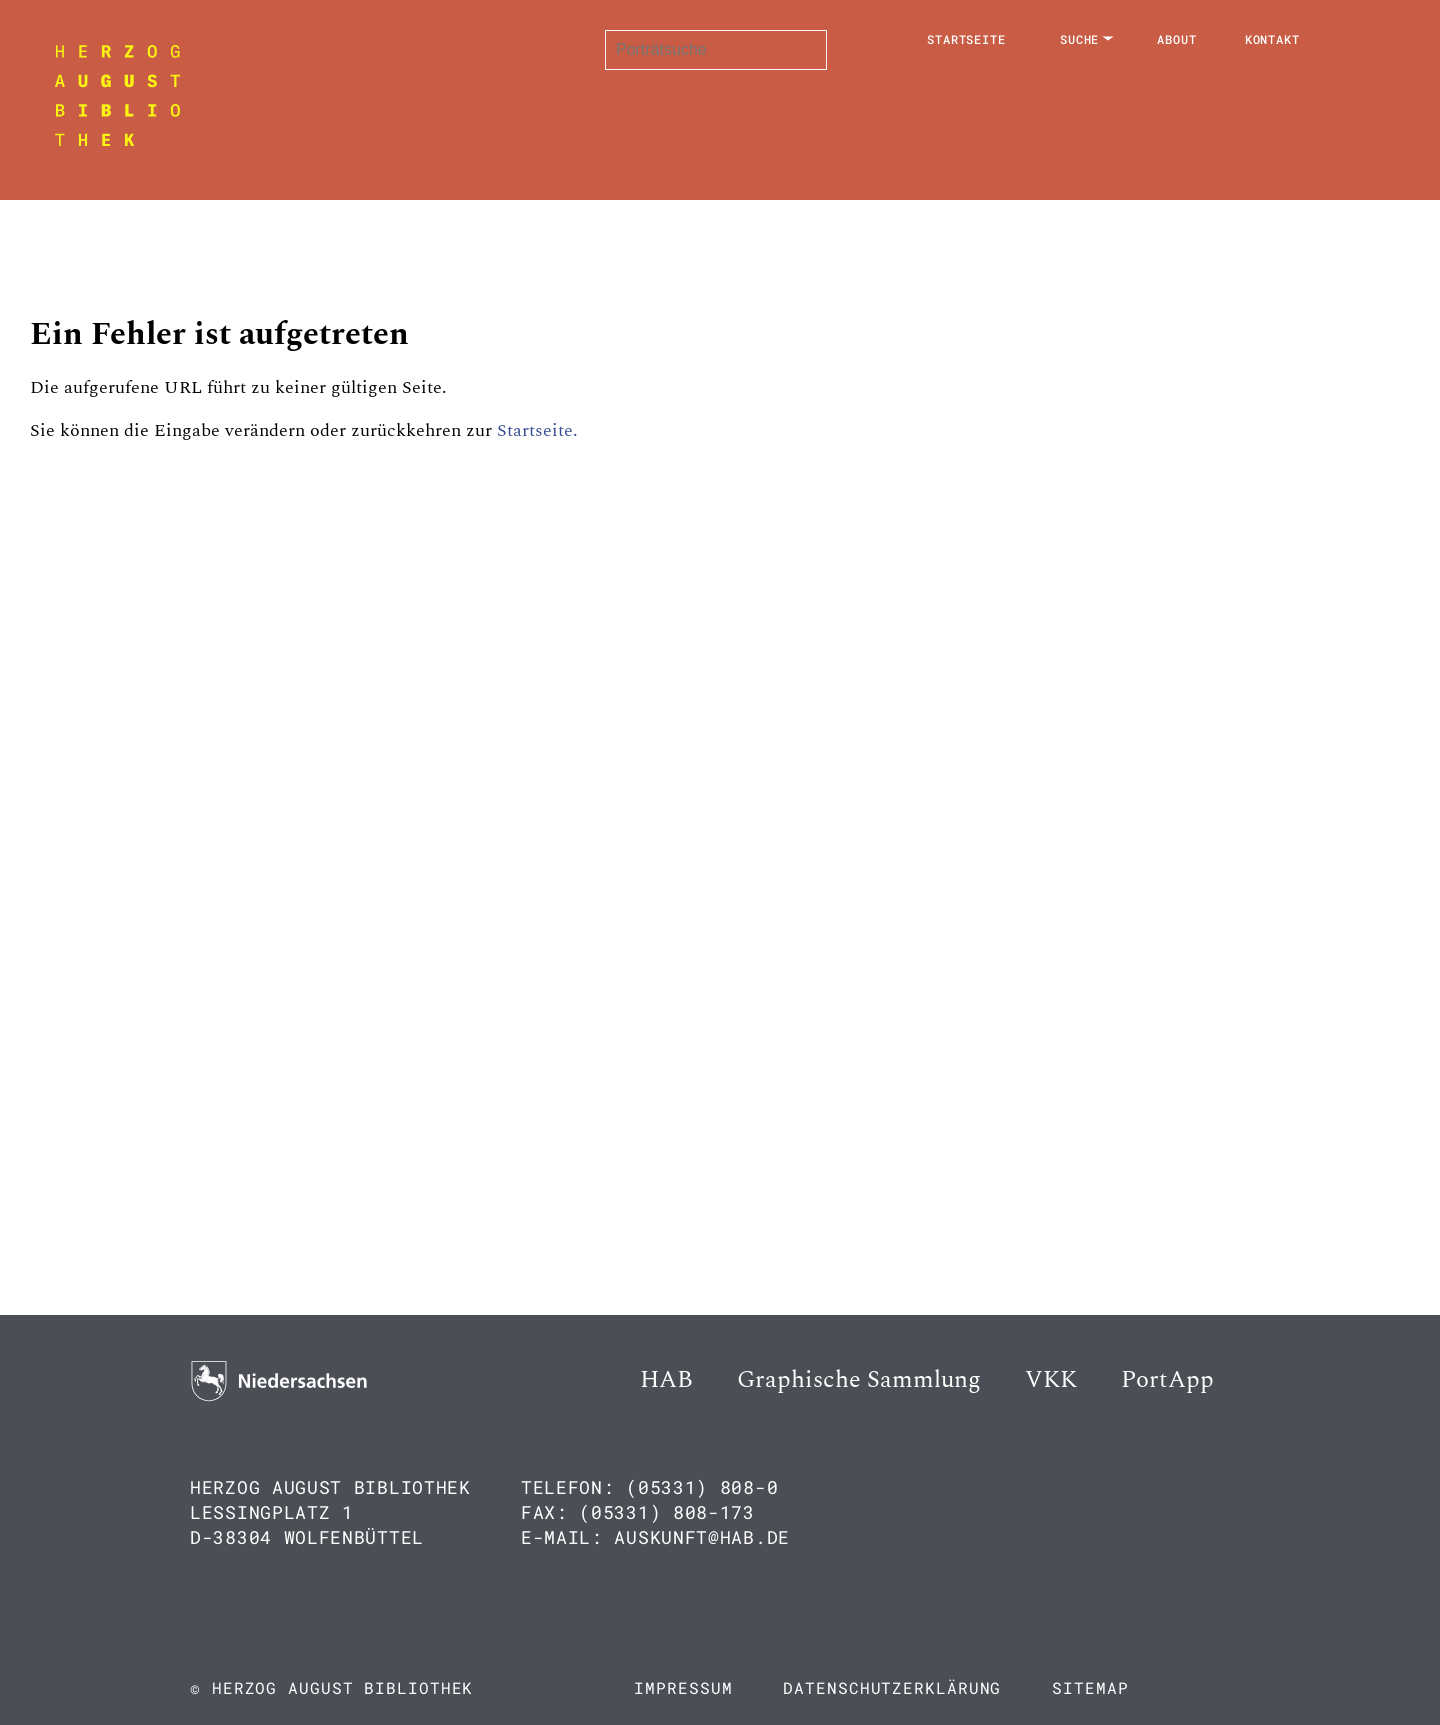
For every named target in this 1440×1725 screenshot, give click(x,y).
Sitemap (1090, 1687)
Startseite (966, 39)
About (1177, 39)
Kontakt (1272, 39)
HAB (666, 1380)
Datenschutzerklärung (892, 1687)
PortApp (1167, 1380)
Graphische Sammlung (859, 1380)
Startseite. (537, 430)
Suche (1080, 39)
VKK (1051, 1380)
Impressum (683, 1687)
